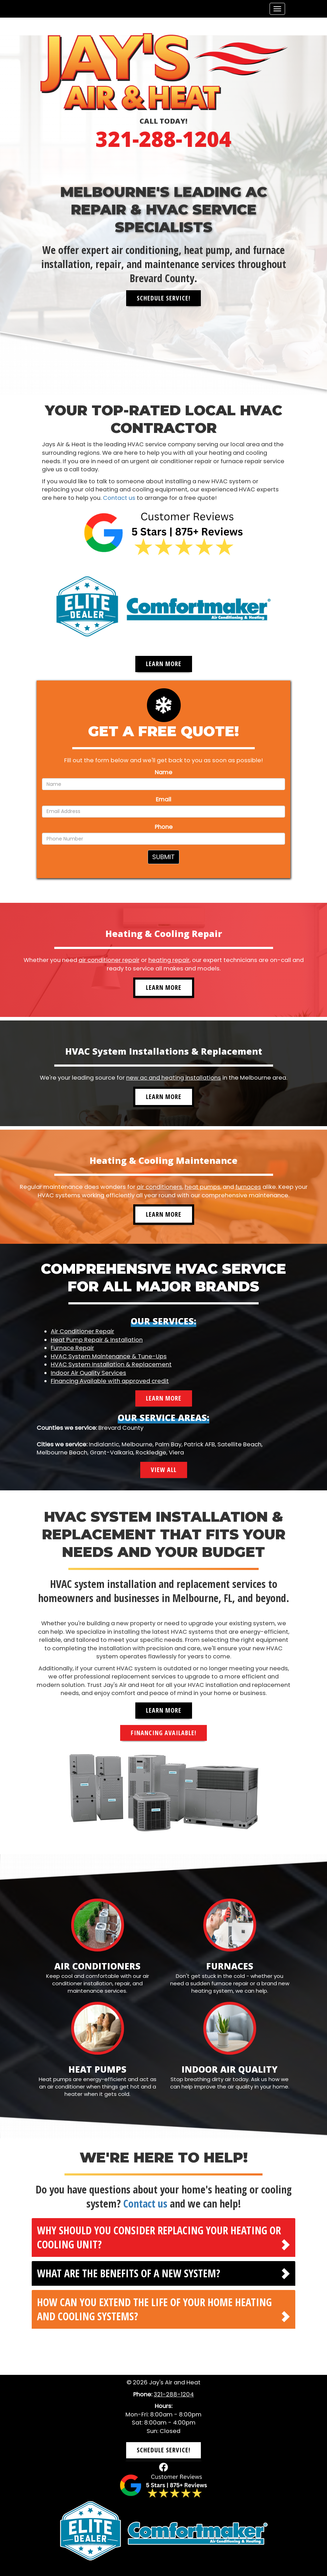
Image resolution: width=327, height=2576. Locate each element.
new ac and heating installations (173, 1078)
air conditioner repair (109, 960)
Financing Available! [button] (163, 1732)
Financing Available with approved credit (110, 1381)
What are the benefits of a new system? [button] (128, 2273)
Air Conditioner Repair (82, 1331)
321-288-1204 (163, 138)
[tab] (163, 2237)
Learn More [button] (163, 663)
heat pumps (202, 1187)
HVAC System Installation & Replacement (111, 1364)
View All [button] (164, 1469)
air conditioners (159, 1187)
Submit (163, 856)
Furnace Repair (72, 1348)
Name (163, 772)
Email (163, 799)
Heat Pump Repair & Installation (97, 1339)
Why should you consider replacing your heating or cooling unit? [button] (159, 2237)
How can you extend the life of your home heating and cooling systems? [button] (154, 2309)
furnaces (248, 1187)
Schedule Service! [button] (163, 297)
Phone (164, 827)
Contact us (119, 498)
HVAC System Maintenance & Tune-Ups (109, 1356)
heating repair (169, 960)
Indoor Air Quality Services (88, 1372)
